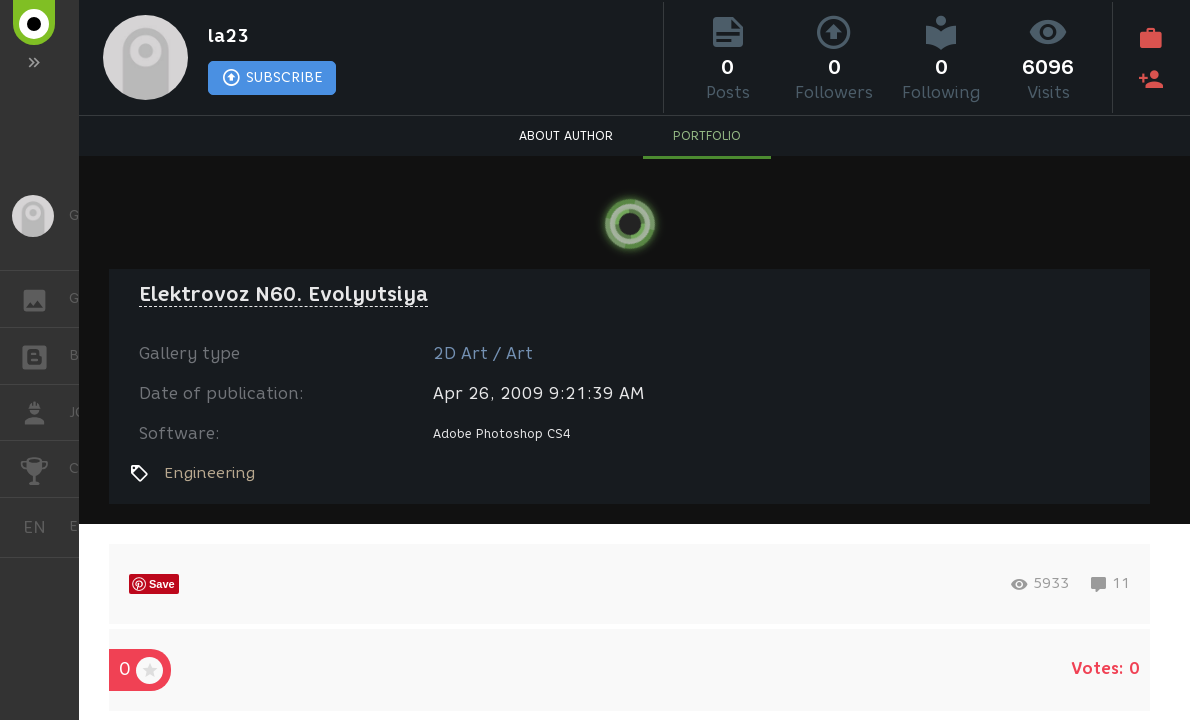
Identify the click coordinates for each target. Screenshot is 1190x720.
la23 (228, 36)
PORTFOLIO (707, 135)
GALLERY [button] (44, 299)
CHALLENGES (44, 467)
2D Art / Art (483, 353)
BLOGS (44, 354)
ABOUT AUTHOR (566, 135)
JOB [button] (44, 413)
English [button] (42, 527)
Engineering (209, 473)
